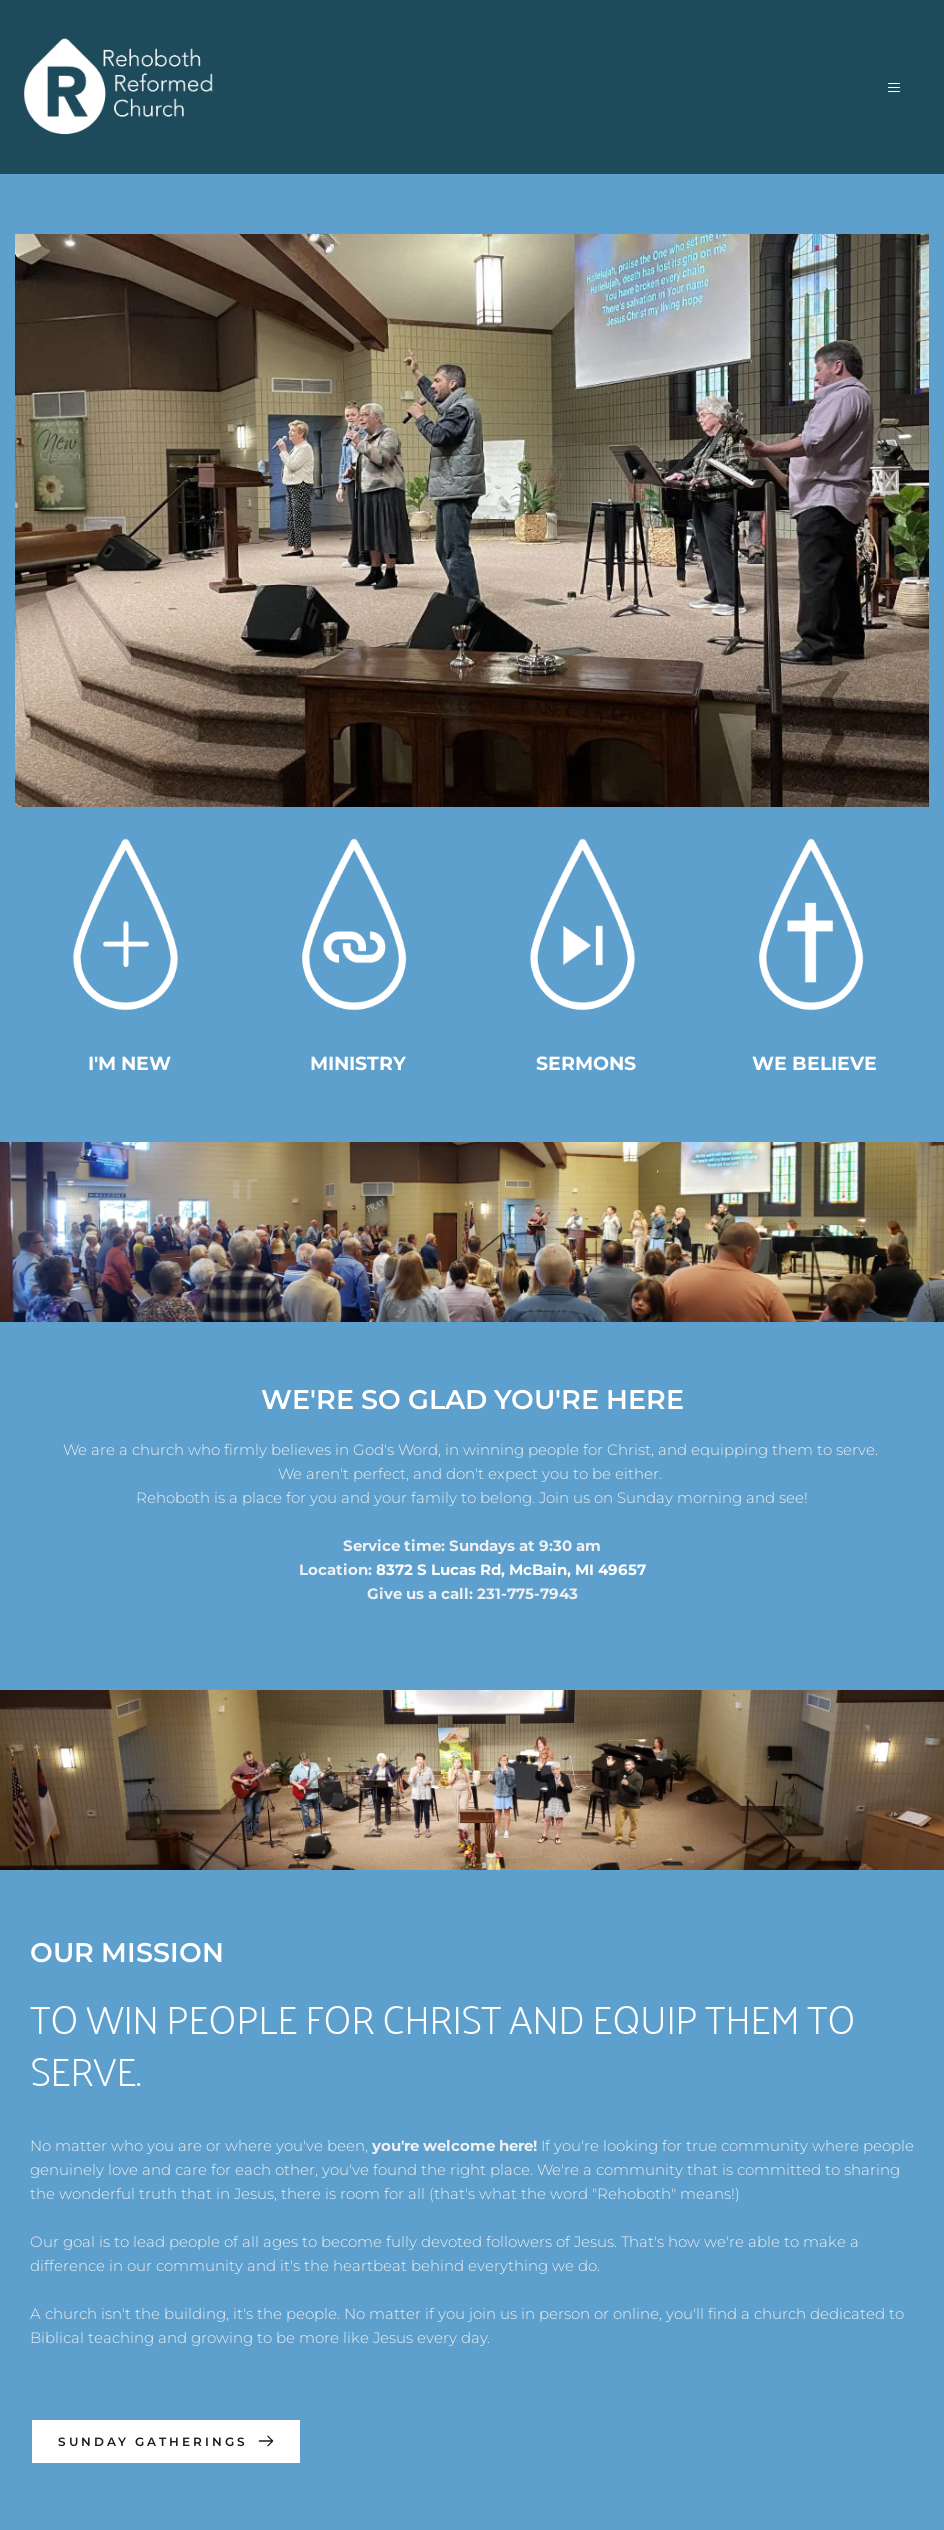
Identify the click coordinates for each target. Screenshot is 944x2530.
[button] (890, 87)
